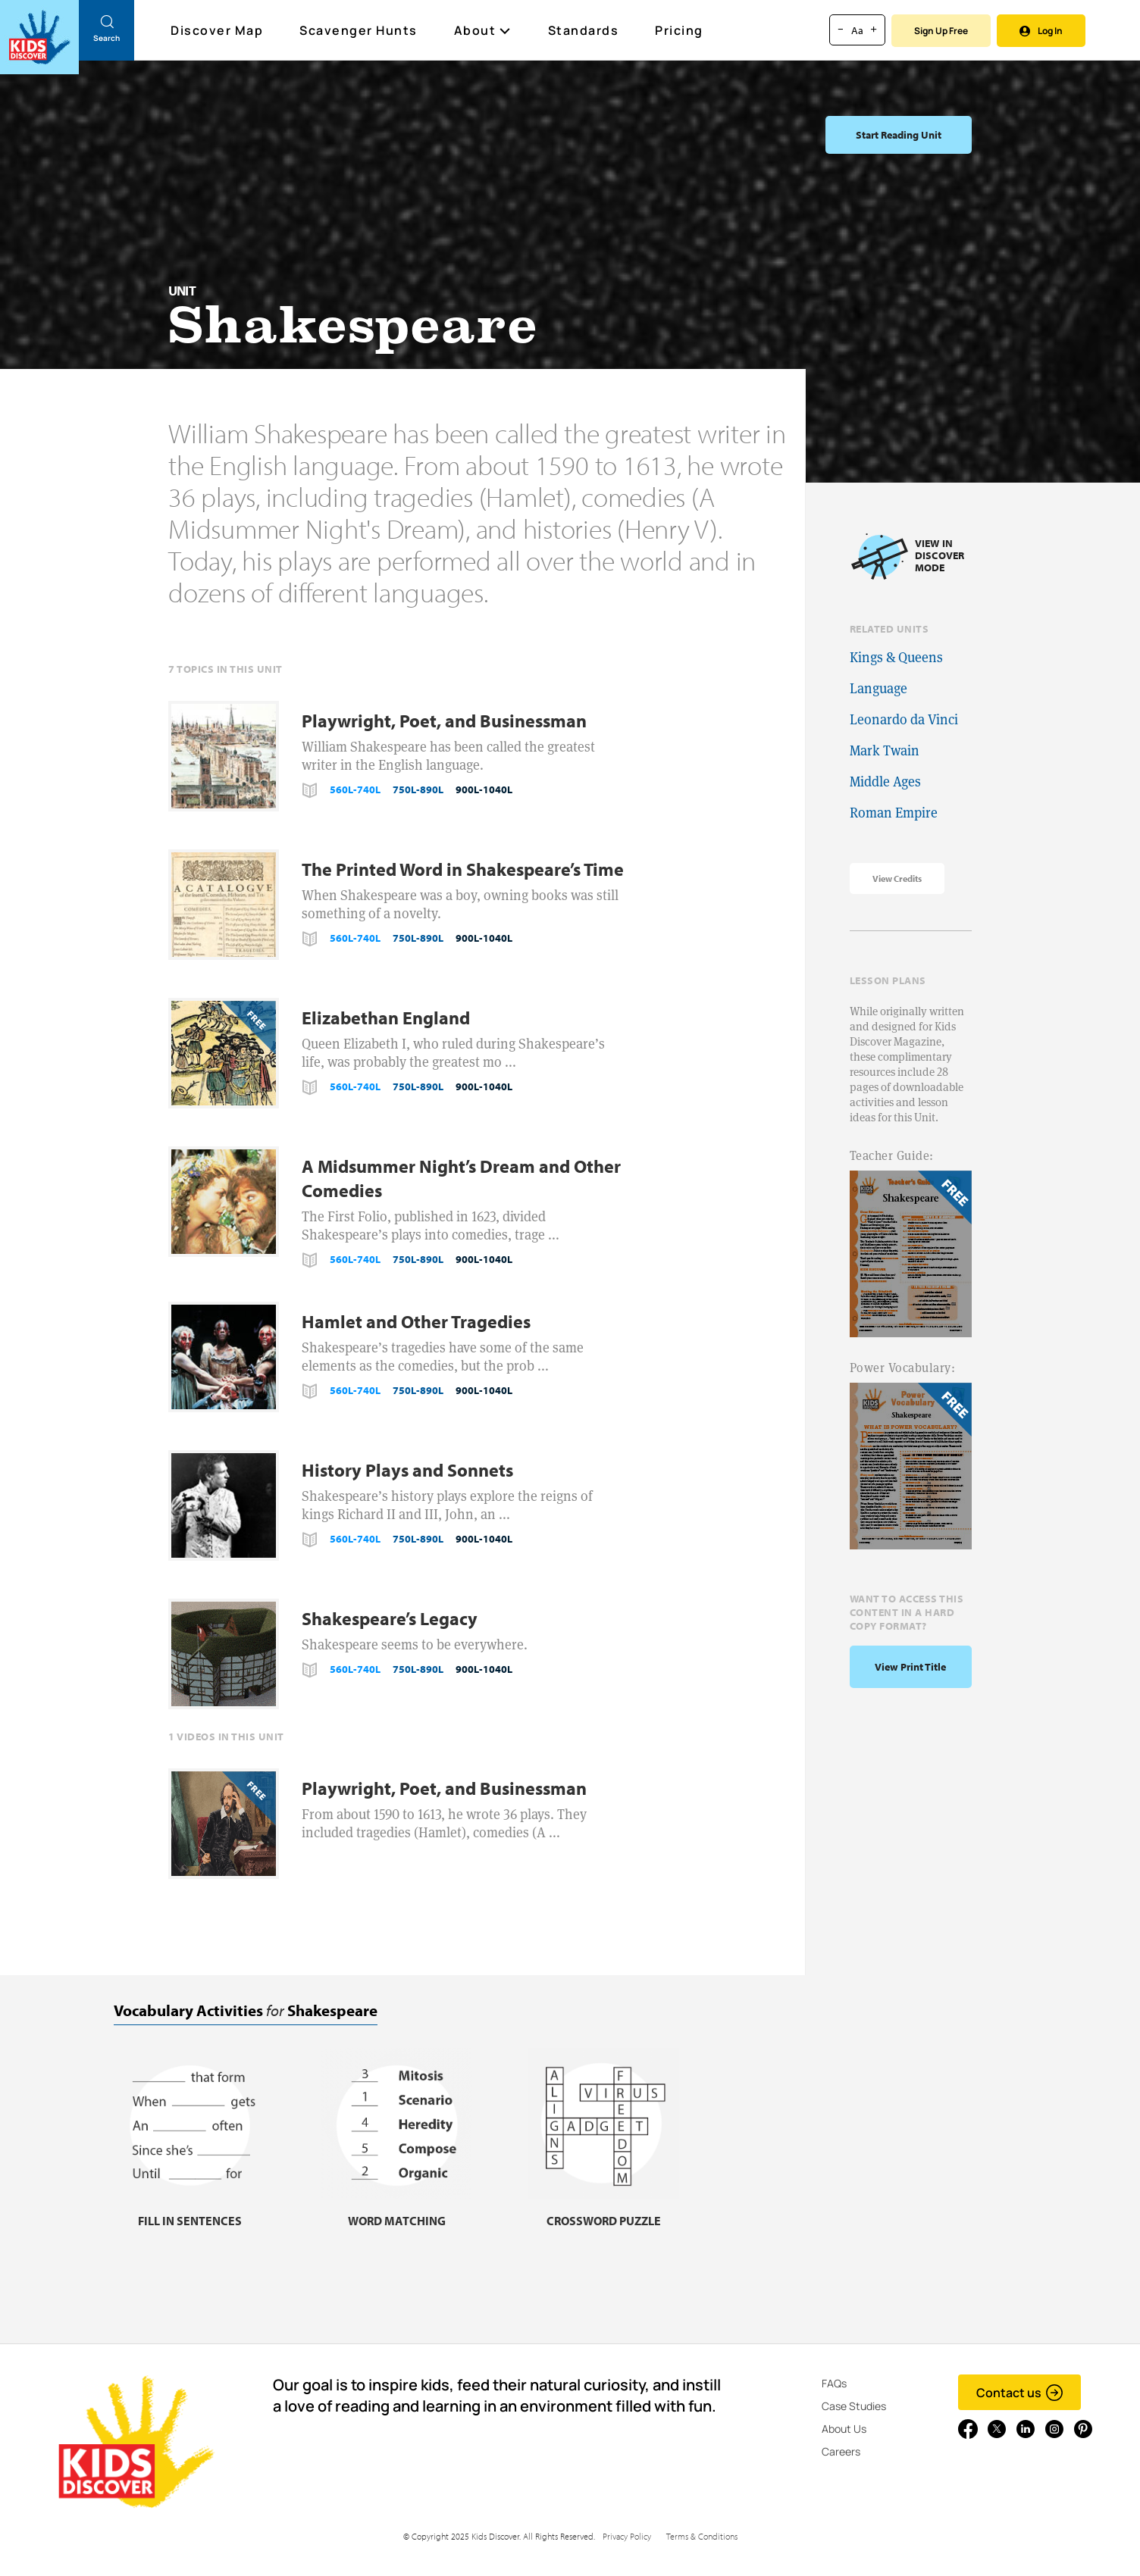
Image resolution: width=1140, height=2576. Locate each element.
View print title (910, 1667)
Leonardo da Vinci (904, 719)
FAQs (834, 2383)
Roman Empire (894, 812)
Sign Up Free (941, 30)
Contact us (1019, 2393)
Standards (583, 30)
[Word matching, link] (396, 2211)
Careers (841, 2451)
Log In (1041, 30)
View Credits (897, 878)
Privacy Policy (627, 2536)
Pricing (679, 30)
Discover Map (218, 30)
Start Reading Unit (898, 135)
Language (878, 688)
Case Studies (854, 2406)
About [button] (483, 30)
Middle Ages (885, 781)
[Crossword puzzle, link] (603, 2211)
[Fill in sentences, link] (189, 2211)
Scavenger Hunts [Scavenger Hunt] (359, 31)
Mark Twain (884, 750)
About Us (844, 2428)
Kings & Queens (896, 657)
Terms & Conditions (702, 2536)
